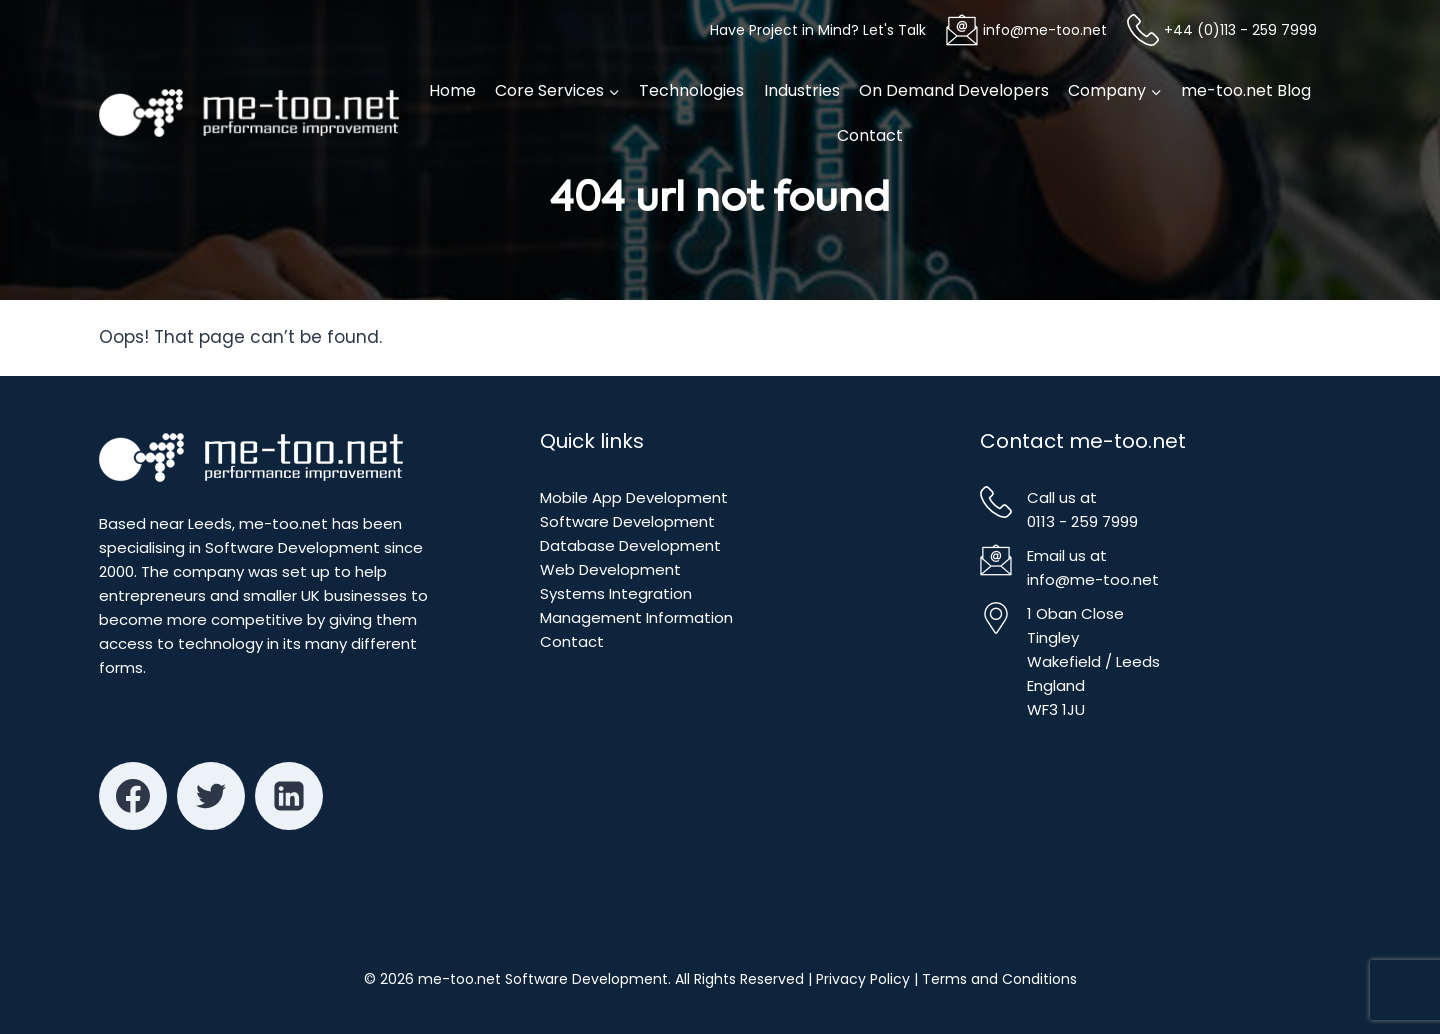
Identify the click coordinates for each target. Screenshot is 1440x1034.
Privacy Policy (863, 979)
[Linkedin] (289, 796)
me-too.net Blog (1246, 90)
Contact (870, 135)
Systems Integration (616, 593)
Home (452, 90)
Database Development (630, 545)
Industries (802, 90)
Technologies (691, 90)
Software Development (627, 521)
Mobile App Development (634, 497)
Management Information (636, 617)
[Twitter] (211, 796)
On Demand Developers (954, 90)
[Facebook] (133, 796)
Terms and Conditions (999, 979)
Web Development (610, 569)
